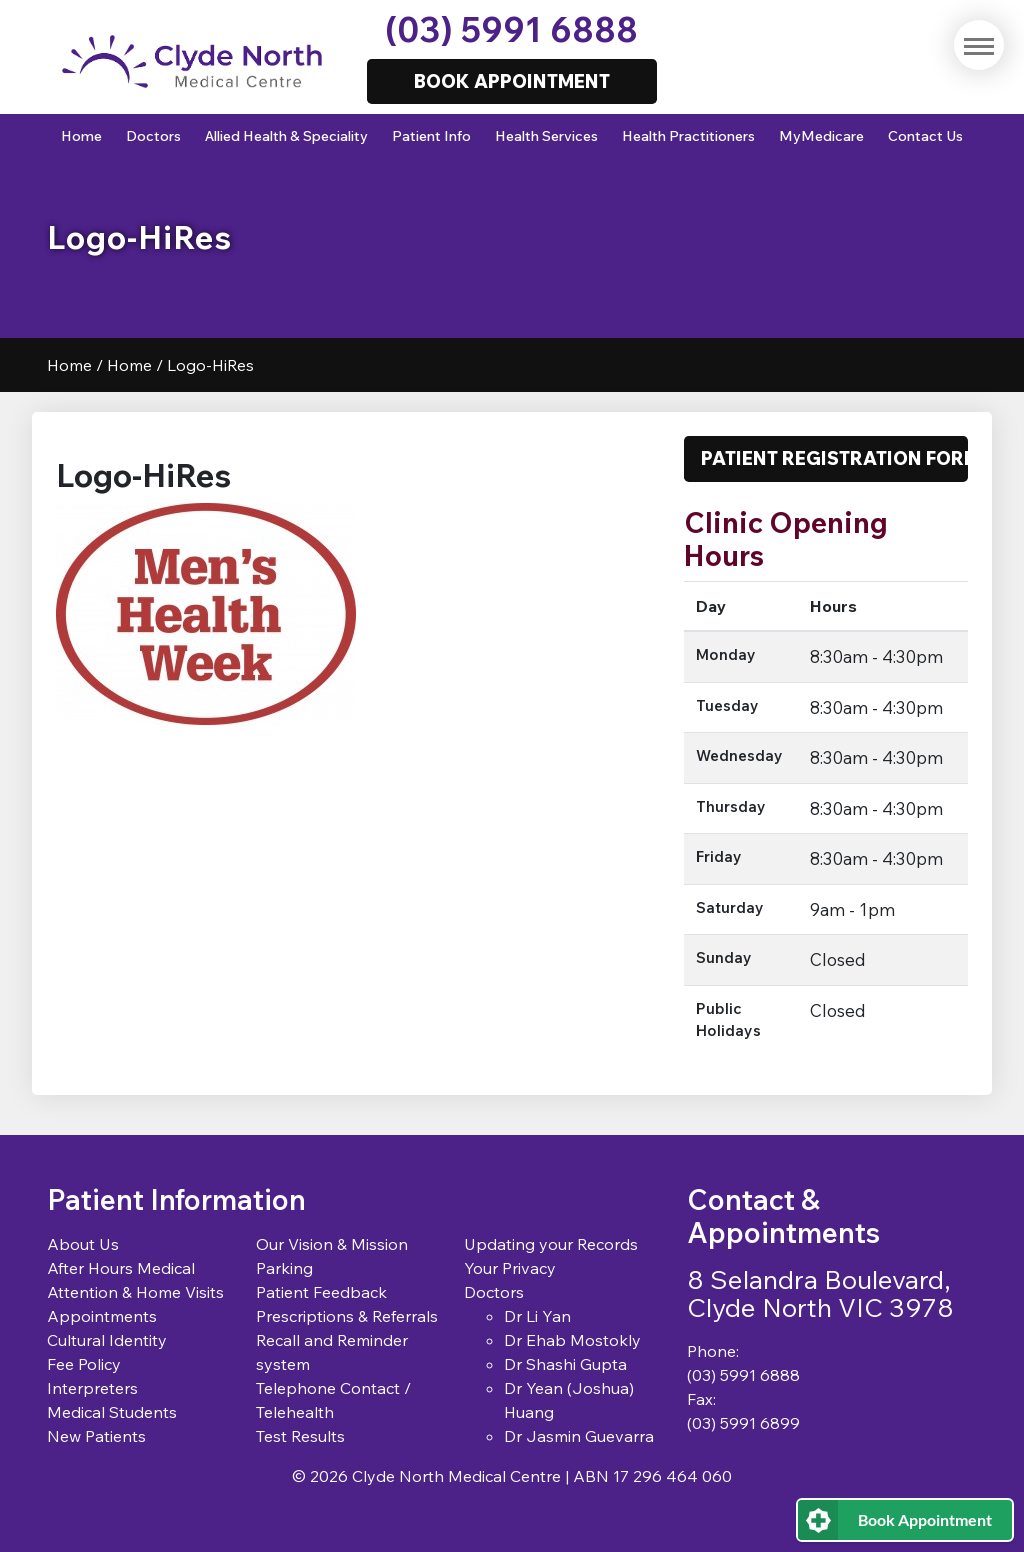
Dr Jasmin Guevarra (579, 1436)
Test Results (300, 1436)
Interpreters (92, 1388)
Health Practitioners (688, 136)
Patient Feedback (321, 1292)
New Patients (96, 1436)
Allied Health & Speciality (286, 136)
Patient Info (431, 136)
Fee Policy (84, 1364)
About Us (83, 1244)
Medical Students (112, 1412)
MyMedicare (821, 136)
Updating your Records (551, 1244)
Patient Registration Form (834, 458)
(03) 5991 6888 (511, 29)
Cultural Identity (107, 1340)
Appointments (102, 1316)
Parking (284, 1268)
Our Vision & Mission (332, 1244)
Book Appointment (925, 1519)
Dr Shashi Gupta (565, 1364)
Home (81, 136)
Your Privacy (510, 1268)
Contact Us (925, 136)
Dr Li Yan (537, 1316)
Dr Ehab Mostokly (572, 1340)
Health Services (546, 136)
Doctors (153, 136)
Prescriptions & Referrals (347, 1316)
